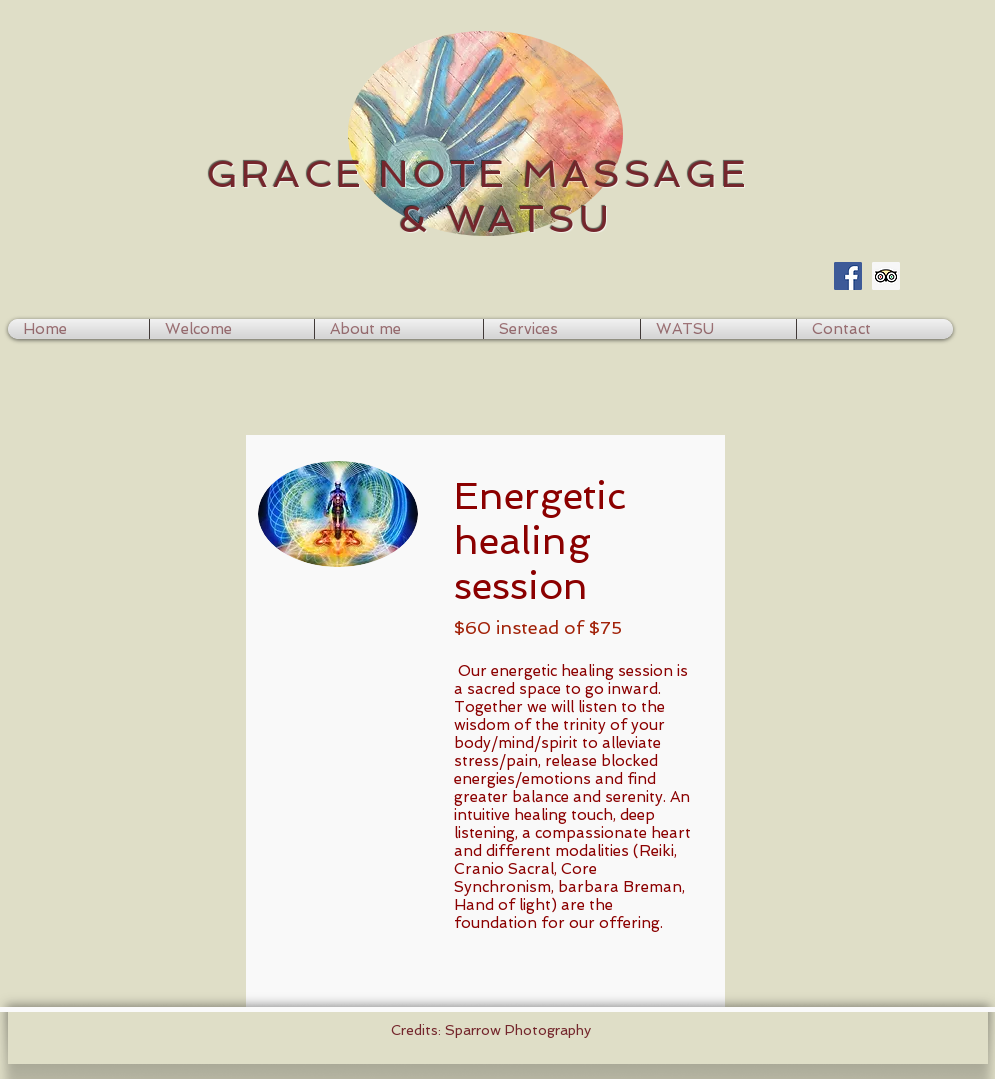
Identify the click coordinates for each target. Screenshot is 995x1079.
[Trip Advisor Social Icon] (886, 276)
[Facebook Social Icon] (848, 276)
